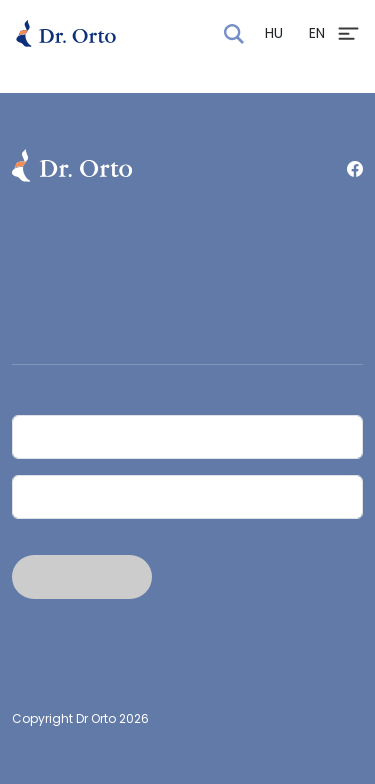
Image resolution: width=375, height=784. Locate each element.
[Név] (187, 437)
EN (317, 33)
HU (274, 33)
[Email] (187, 497)
